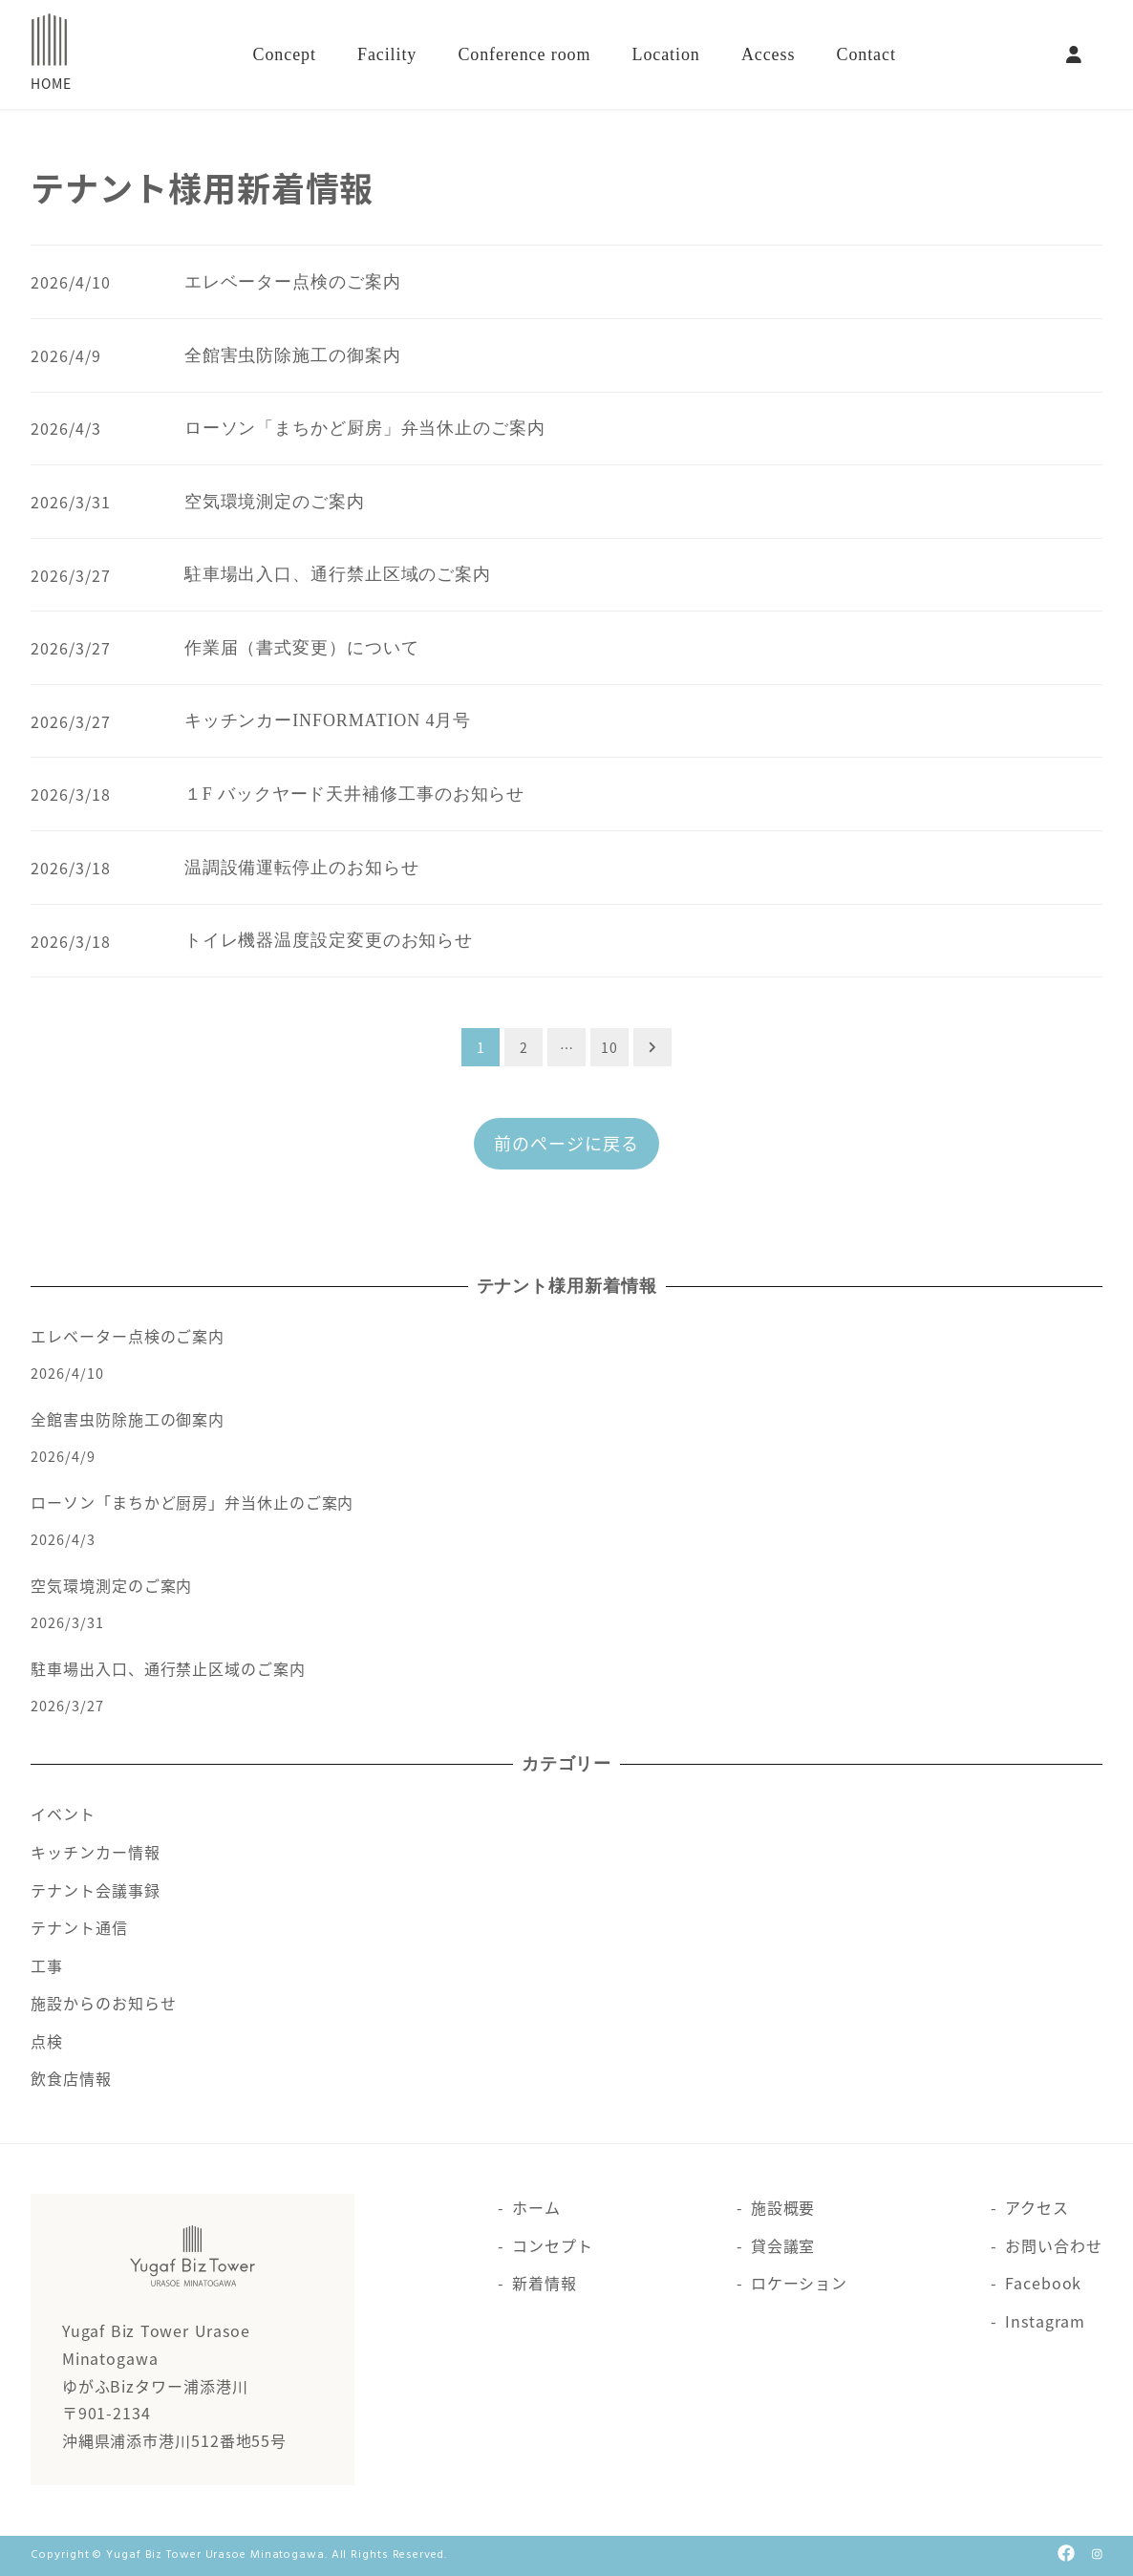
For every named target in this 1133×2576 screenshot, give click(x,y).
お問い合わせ (1053, 2245)
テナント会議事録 (95, 1889)
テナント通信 (79, 1927)
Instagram (1045, 2320)
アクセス (1037, 2207)
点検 (47, 2040)
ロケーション (799, 2282)
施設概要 (783, 2207)
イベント (63, 1813)
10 (609, 1047)
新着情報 (544, 2282)
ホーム (536, 2207)
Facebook (1043, 2282)
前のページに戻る (566, 1142)
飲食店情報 (71, 2078)
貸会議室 (783, 2245)
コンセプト (552, 2245)
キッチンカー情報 (95, 1851)
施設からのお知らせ (103, 2002)
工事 (47, 1965)
